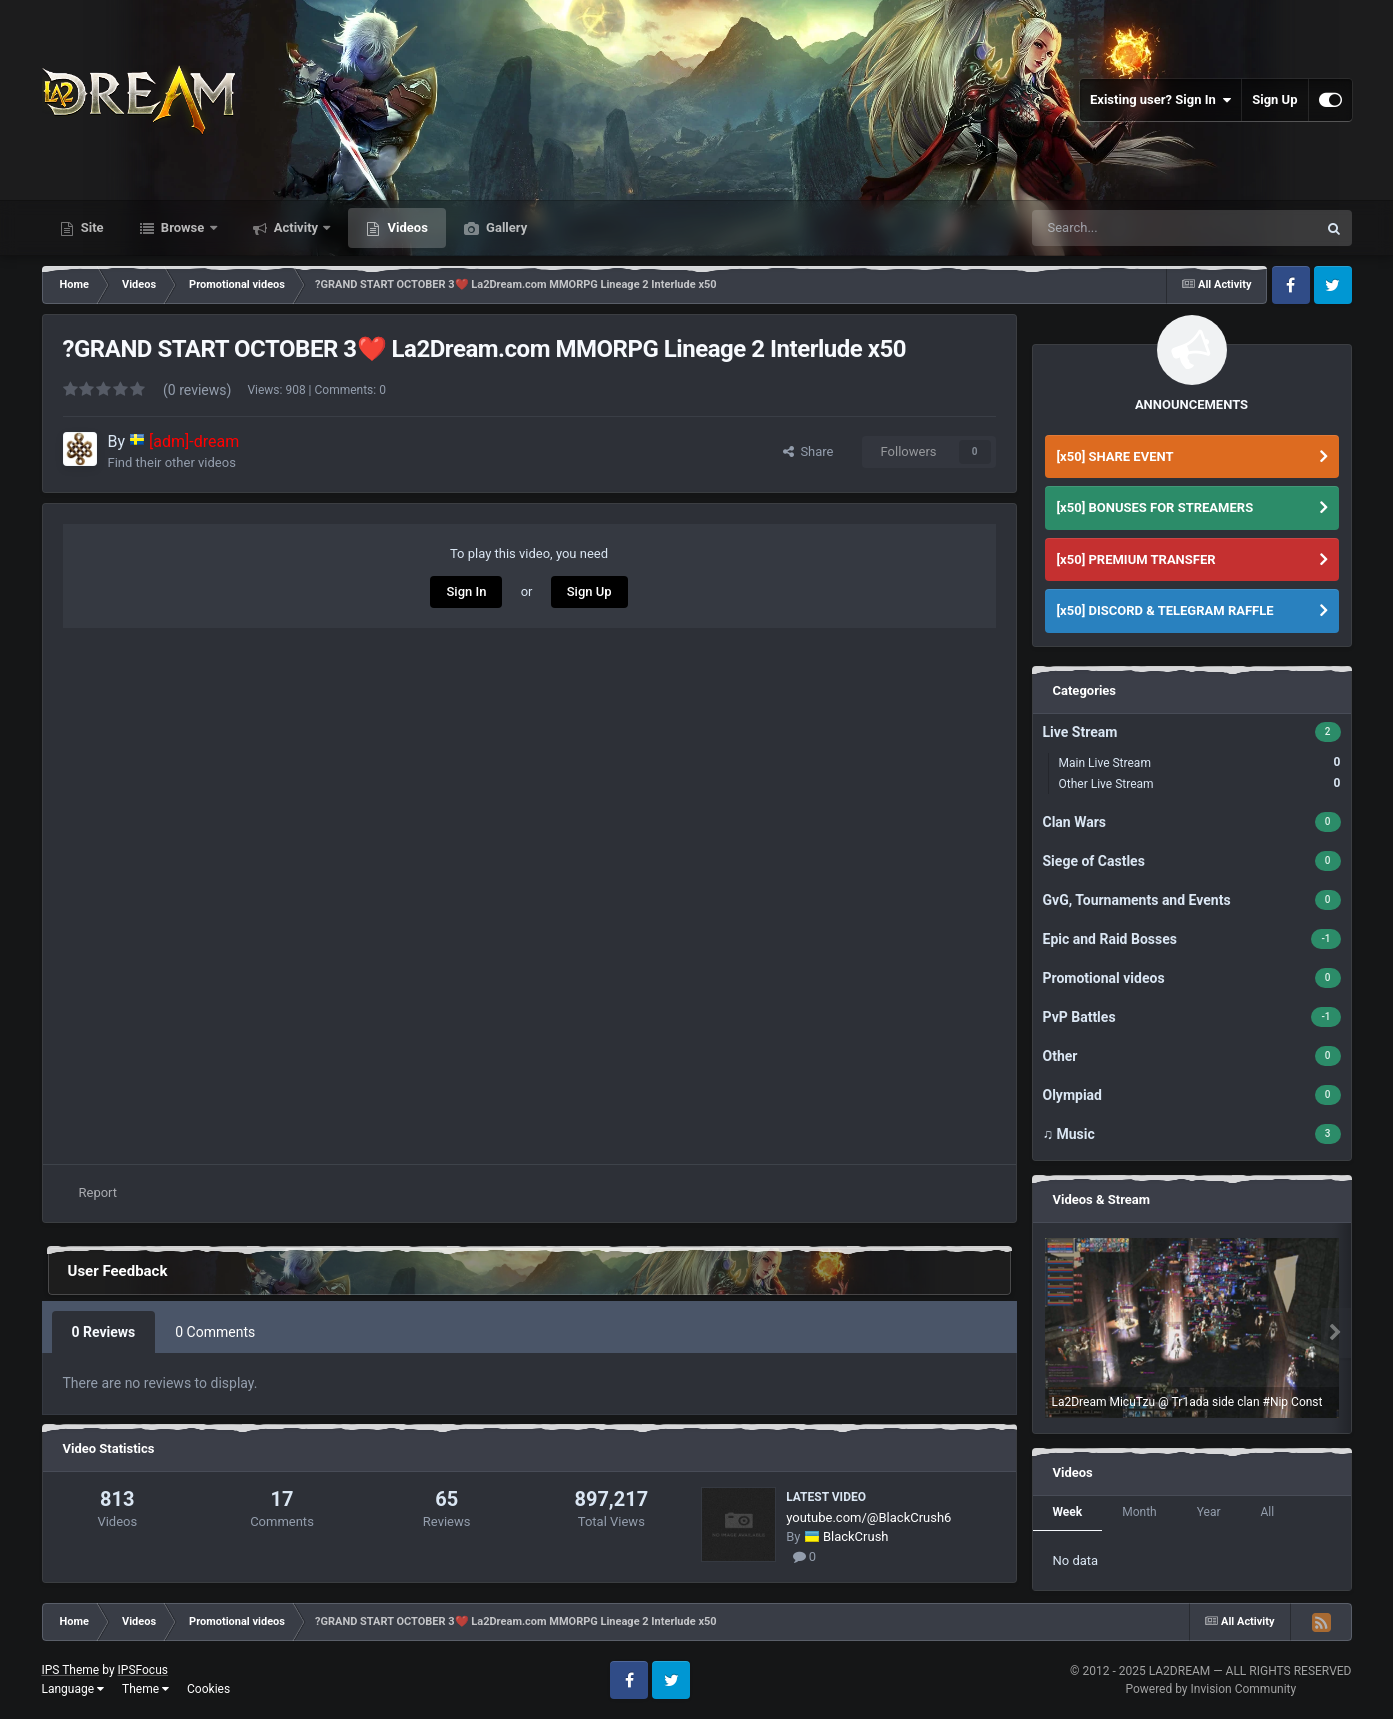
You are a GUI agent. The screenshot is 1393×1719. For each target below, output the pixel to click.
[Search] (1102, 228)
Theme (145, 1689)
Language (73, 1689)
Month (1139, 1512)
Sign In (466, 591)
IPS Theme (71, 1670)
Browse (183, 227)
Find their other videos (172, 462)
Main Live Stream (1200, 762)
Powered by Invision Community (1210, 1689)
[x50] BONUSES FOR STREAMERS (1155, 507)
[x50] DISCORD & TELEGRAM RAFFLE (1165, 610)
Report (98, 1192)
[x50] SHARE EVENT (1115, 456)
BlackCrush (856, 1536)
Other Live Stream (1200, 783)
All (1267, 1512)
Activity (296, 227)
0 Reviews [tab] (104, 1332)
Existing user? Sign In (1160, 100)
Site (91, 227)
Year (1209, 1512)
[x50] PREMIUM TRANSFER (1136, 559)
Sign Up (1274, 99)
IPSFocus (143, 1670)
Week (1068, 1512)
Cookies (208, 1689)
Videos (406, 227)
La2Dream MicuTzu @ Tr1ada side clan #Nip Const (1187, 1402)
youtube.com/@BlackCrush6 (868, 1517)
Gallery (505, 227)
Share (808, 451)
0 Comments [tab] (215, 1332)
